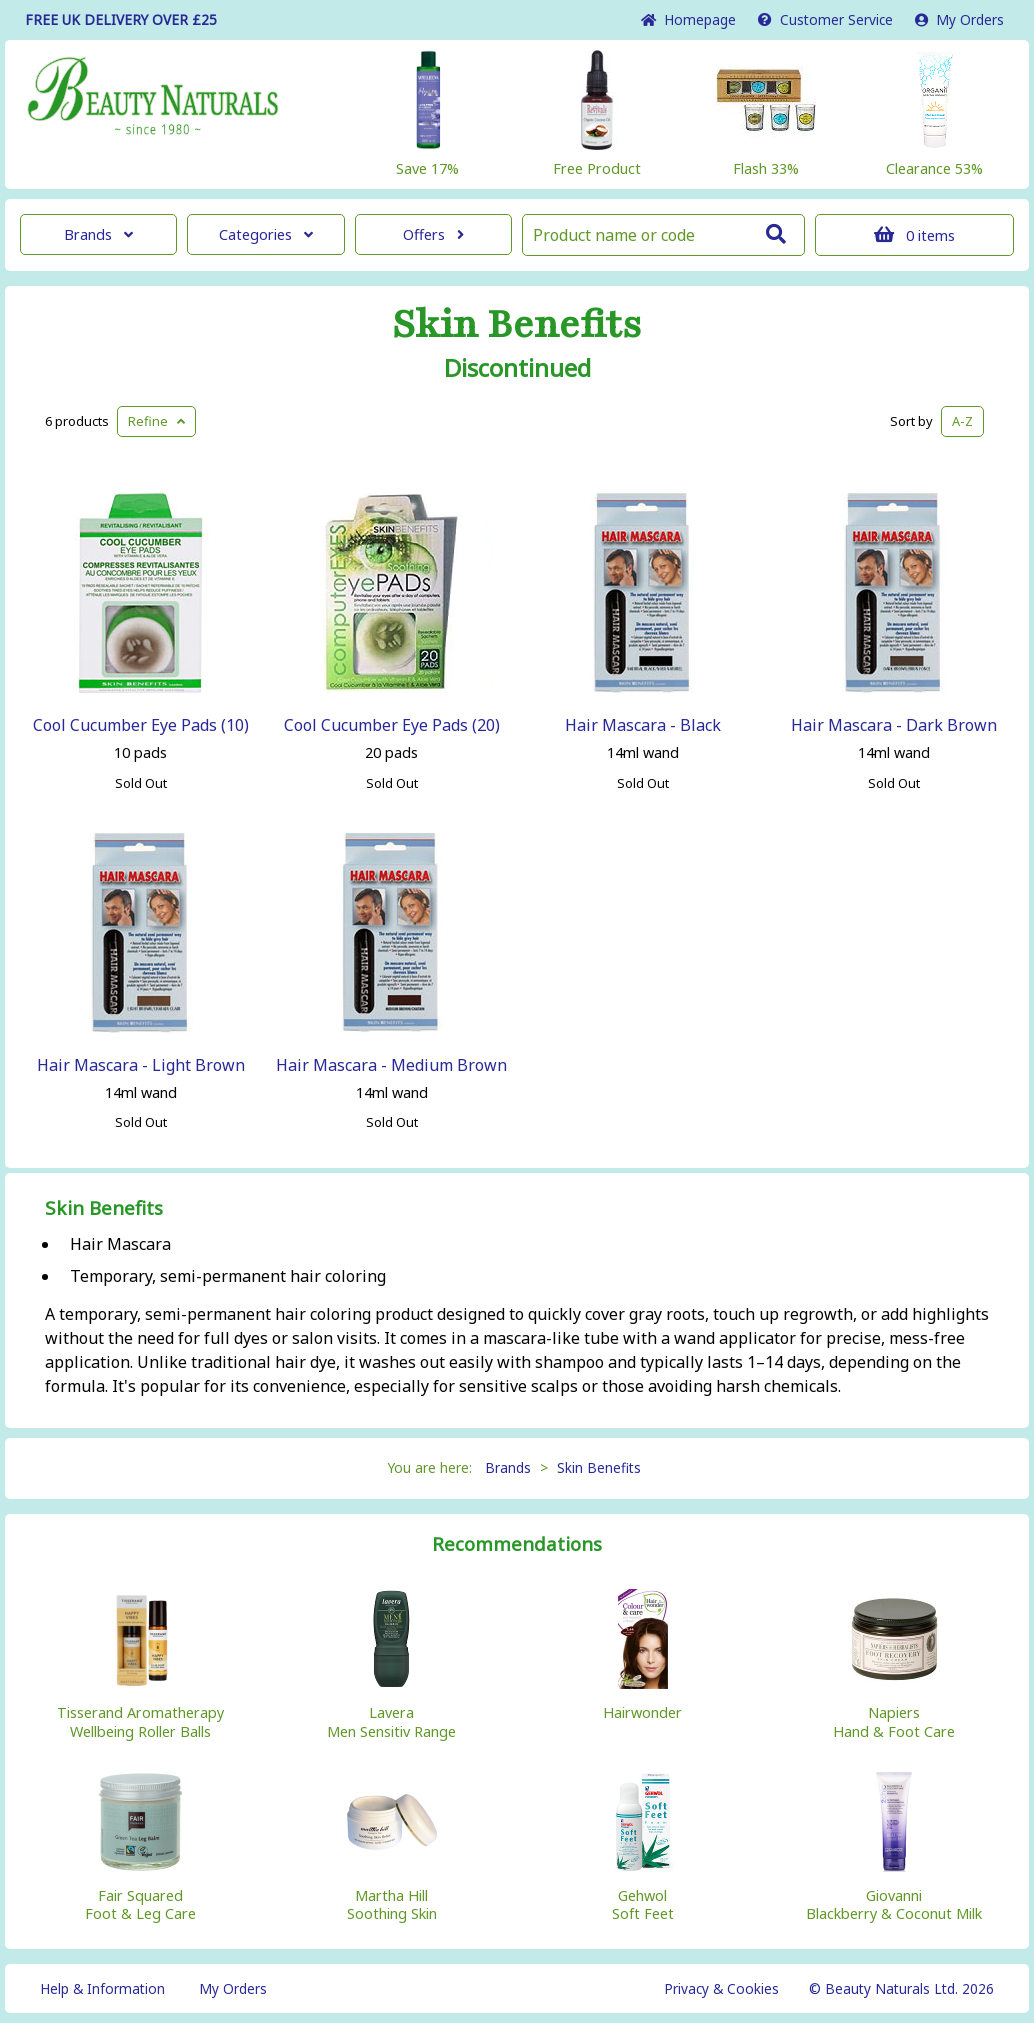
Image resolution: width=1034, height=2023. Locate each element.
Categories (266, 234)
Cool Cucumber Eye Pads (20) (392, 725)
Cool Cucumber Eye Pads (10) (141, 725)
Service (825, 19)
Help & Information (102, 1988)
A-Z (962, 421)
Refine (156, 421)
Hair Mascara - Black (643, 725)
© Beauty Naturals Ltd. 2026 (901, 1988)
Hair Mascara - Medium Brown (391, 1065)
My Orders (959, 19)
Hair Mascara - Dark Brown (894, 725)
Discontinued (517, 368)
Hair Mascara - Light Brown (141, 1065)
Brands (98, 234)
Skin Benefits (517, 325)
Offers (433, 234)
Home (688, 19)
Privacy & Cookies (721, 1988)
